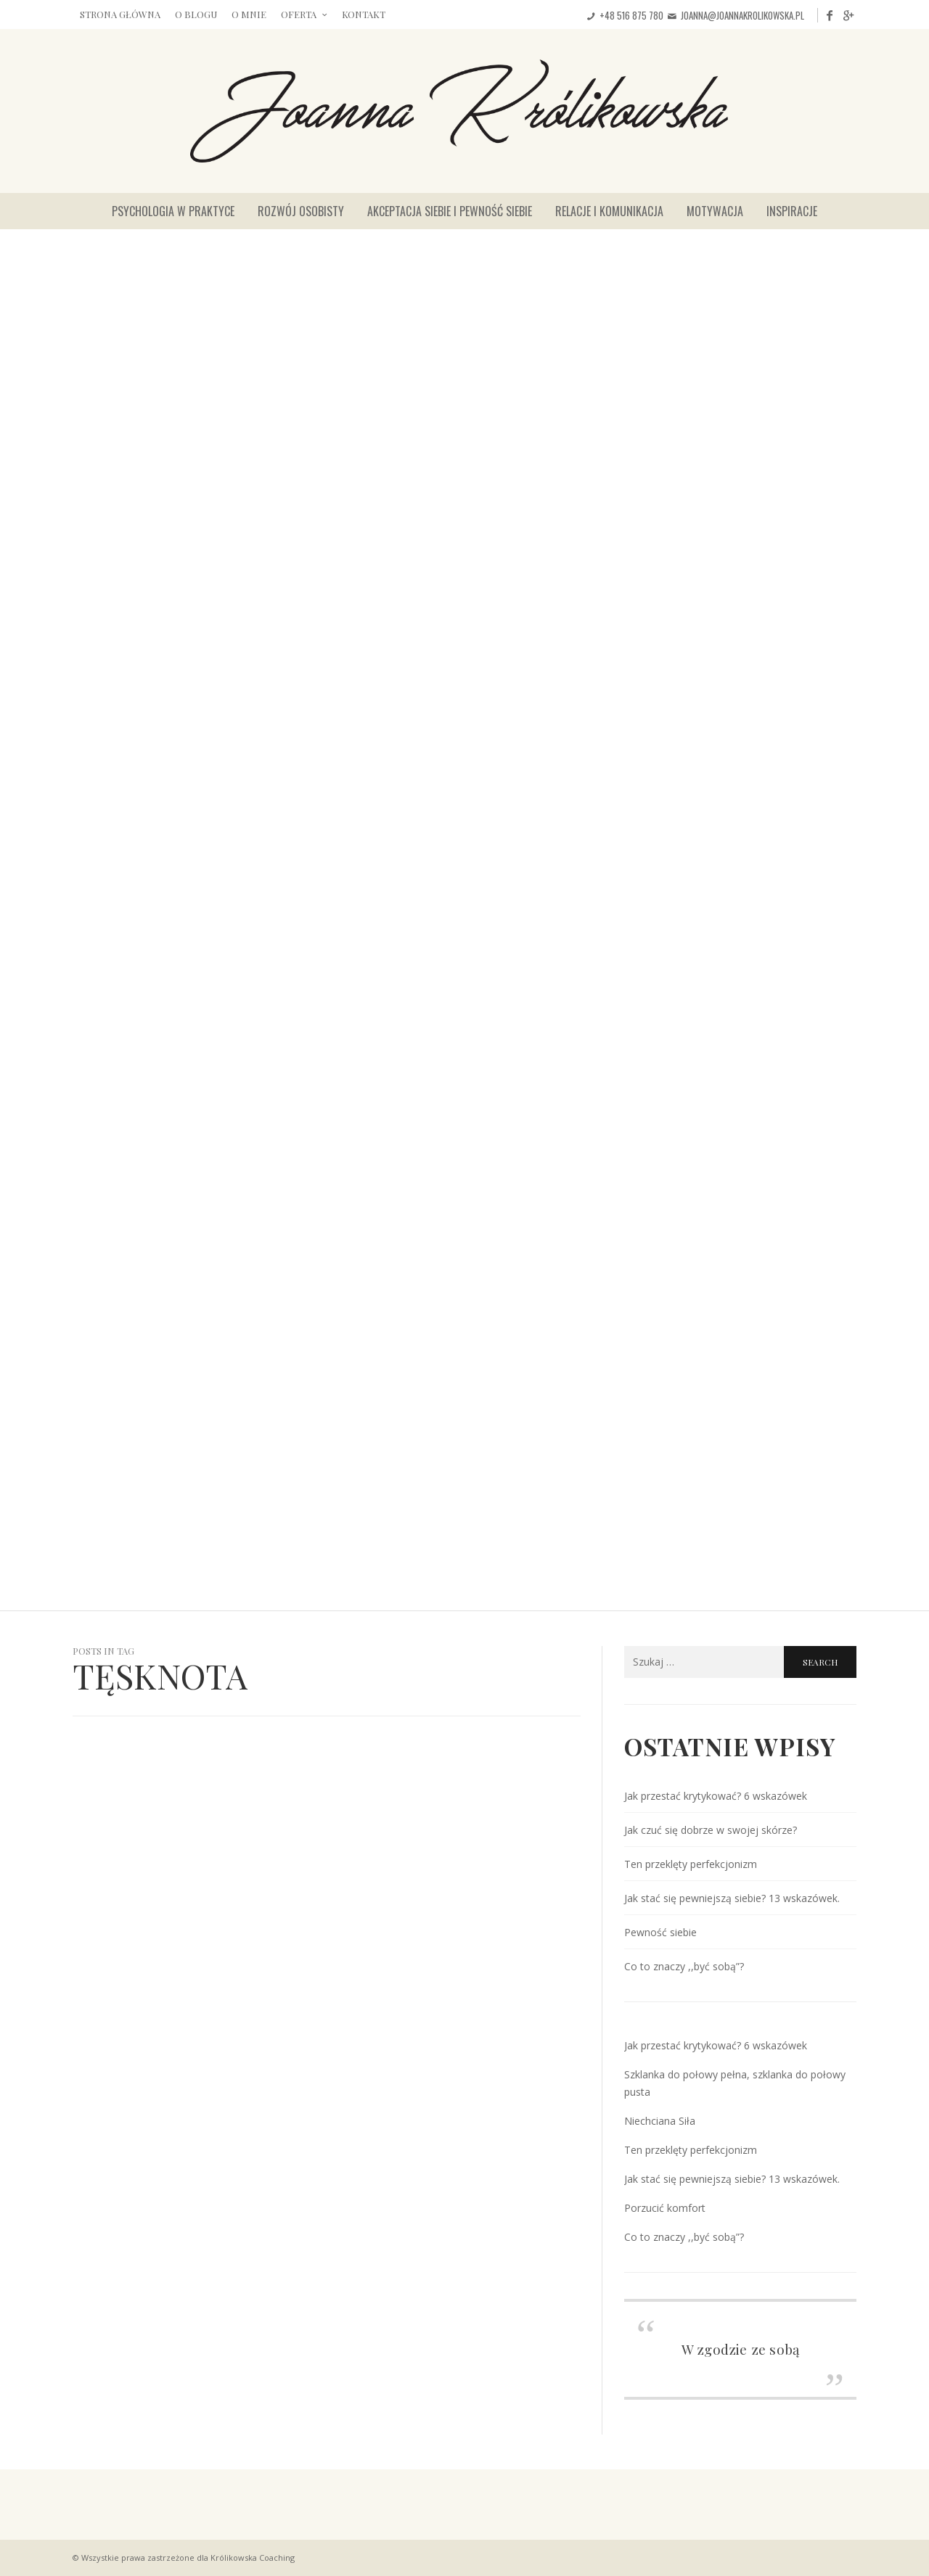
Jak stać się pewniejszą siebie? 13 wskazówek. (732, 1898)
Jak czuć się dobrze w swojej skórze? (710, 1830)
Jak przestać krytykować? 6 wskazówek (715, 1796)
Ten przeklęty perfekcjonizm (690, 1864)
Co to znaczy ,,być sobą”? (684, 1966)
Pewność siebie (660, 1932)
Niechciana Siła (659, 2121)
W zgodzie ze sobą (740, 2349)
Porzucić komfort (664, 2208)
